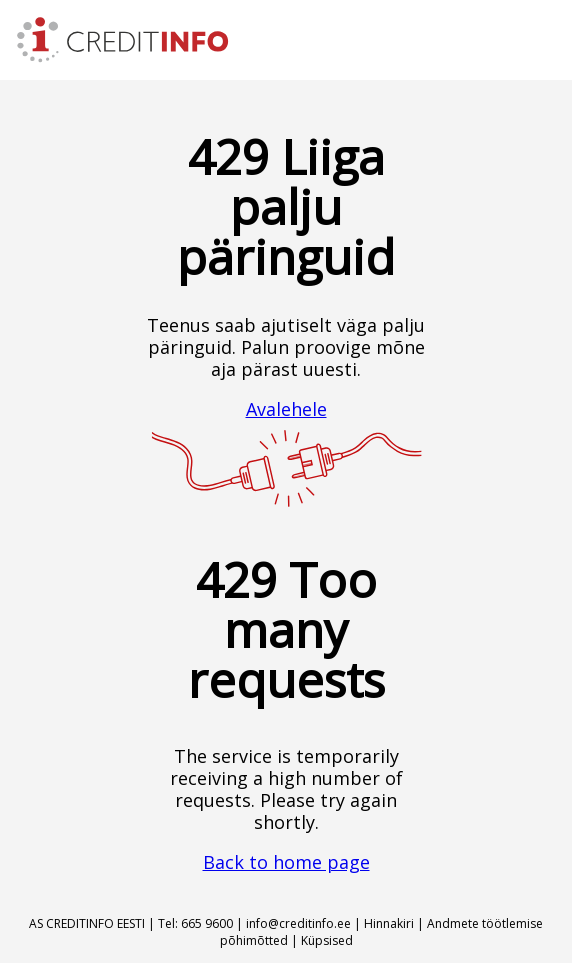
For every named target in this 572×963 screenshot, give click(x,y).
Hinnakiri (389, 923)
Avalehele (286, 409)
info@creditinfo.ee (298, 923)
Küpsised (327, 940)
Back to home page (286, 862)
